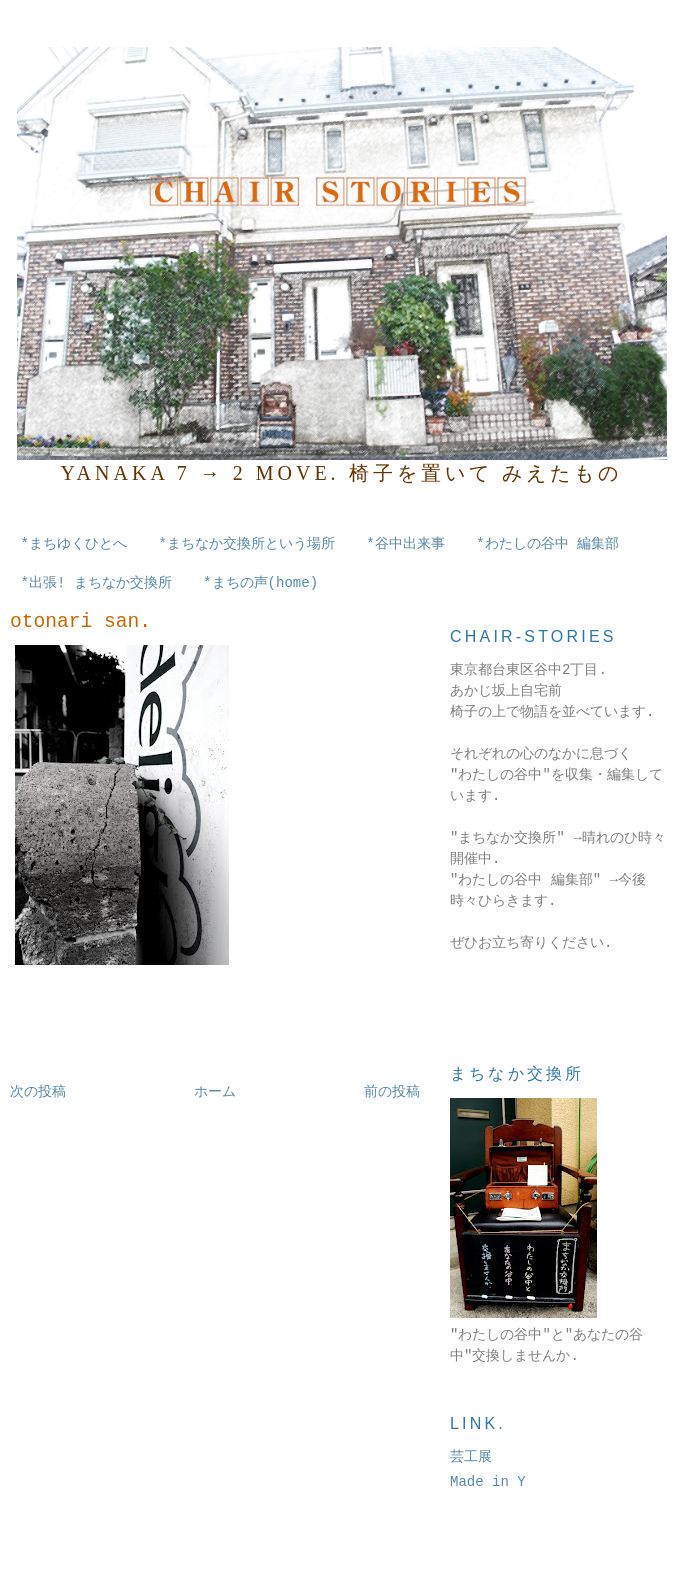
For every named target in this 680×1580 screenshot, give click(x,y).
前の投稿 (392, 1092)
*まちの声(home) (260, 583)
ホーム (215, 1092)
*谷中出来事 (405, 544)
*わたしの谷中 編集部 (547, 544)
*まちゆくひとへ (74, 544)
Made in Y (488, 1482)
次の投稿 (38, 1092)
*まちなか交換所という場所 (246, 544)
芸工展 (471, 1457)
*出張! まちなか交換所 (96, 583)
